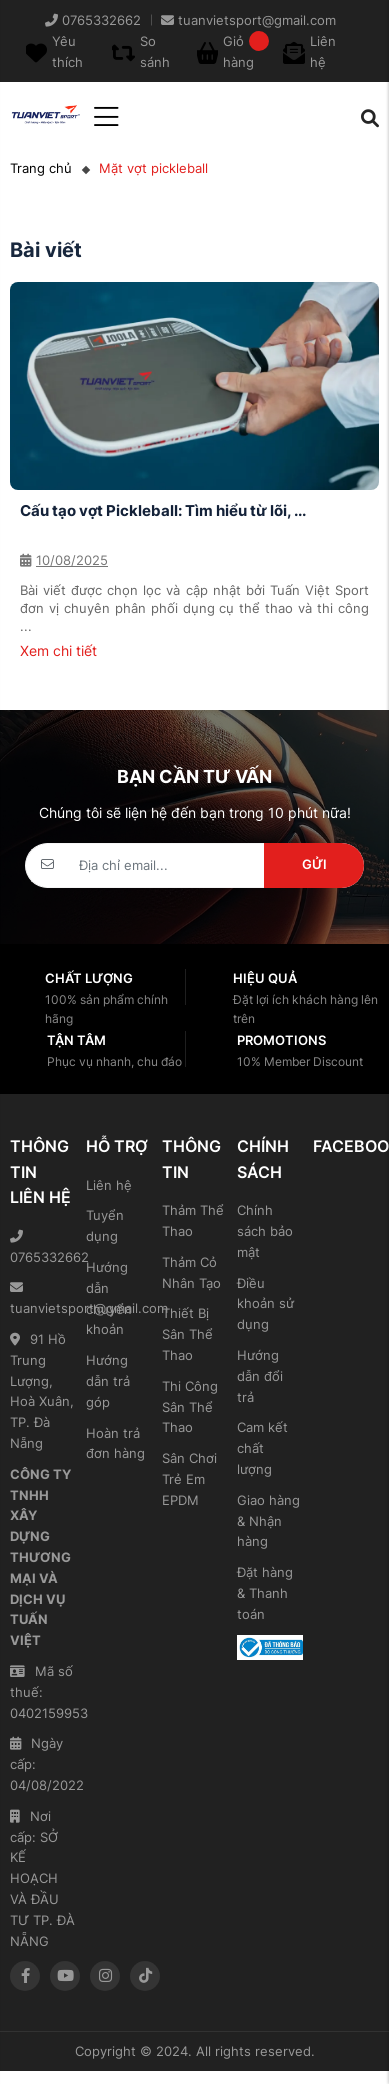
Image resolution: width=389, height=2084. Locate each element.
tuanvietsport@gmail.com (43, 1298)
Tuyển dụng (105, 1225)
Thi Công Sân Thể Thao (190, 1407)
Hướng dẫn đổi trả (260, 1376)
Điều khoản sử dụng (265, 1304)
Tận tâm (76, 1040)
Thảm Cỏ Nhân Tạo (191, 1272)
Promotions (281, 1040)
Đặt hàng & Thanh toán (265, 1593)
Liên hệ (109, 1185)
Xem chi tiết (58, 650)
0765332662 (43, 1247)
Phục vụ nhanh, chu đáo (114, 1061)
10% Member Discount (300, 1061)
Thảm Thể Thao (193, 1220)
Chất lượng (89, 978)
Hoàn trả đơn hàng (115, 1443)
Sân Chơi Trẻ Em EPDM (189, 1479)
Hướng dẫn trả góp (108, 1381)
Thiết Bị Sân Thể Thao (187, 1334)
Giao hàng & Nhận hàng (268, 1521)
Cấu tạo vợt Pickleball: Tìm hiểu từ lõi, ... (163, 510)
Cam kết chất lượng (262, 1448)
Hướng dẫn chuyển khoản (109, 1298)
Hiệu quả (265, 978)
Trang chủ (41, 168)
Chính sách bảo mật (265, 1231)
